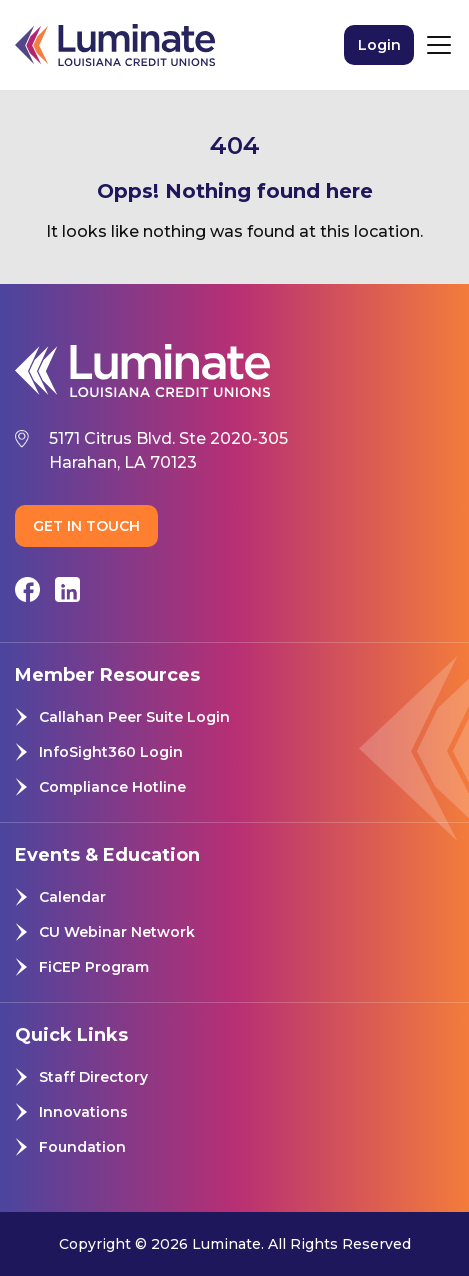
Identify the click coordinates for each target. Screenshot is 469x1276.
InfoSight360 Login (111, 752)
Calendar (72, 897)
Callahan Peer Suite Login (134, 717)
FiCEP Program (94, 967)
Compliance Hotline (112, 787)
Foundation (82, 1147)
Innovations (83, 1112)
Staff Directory (93, 1077)
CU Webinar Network (117, 932)
